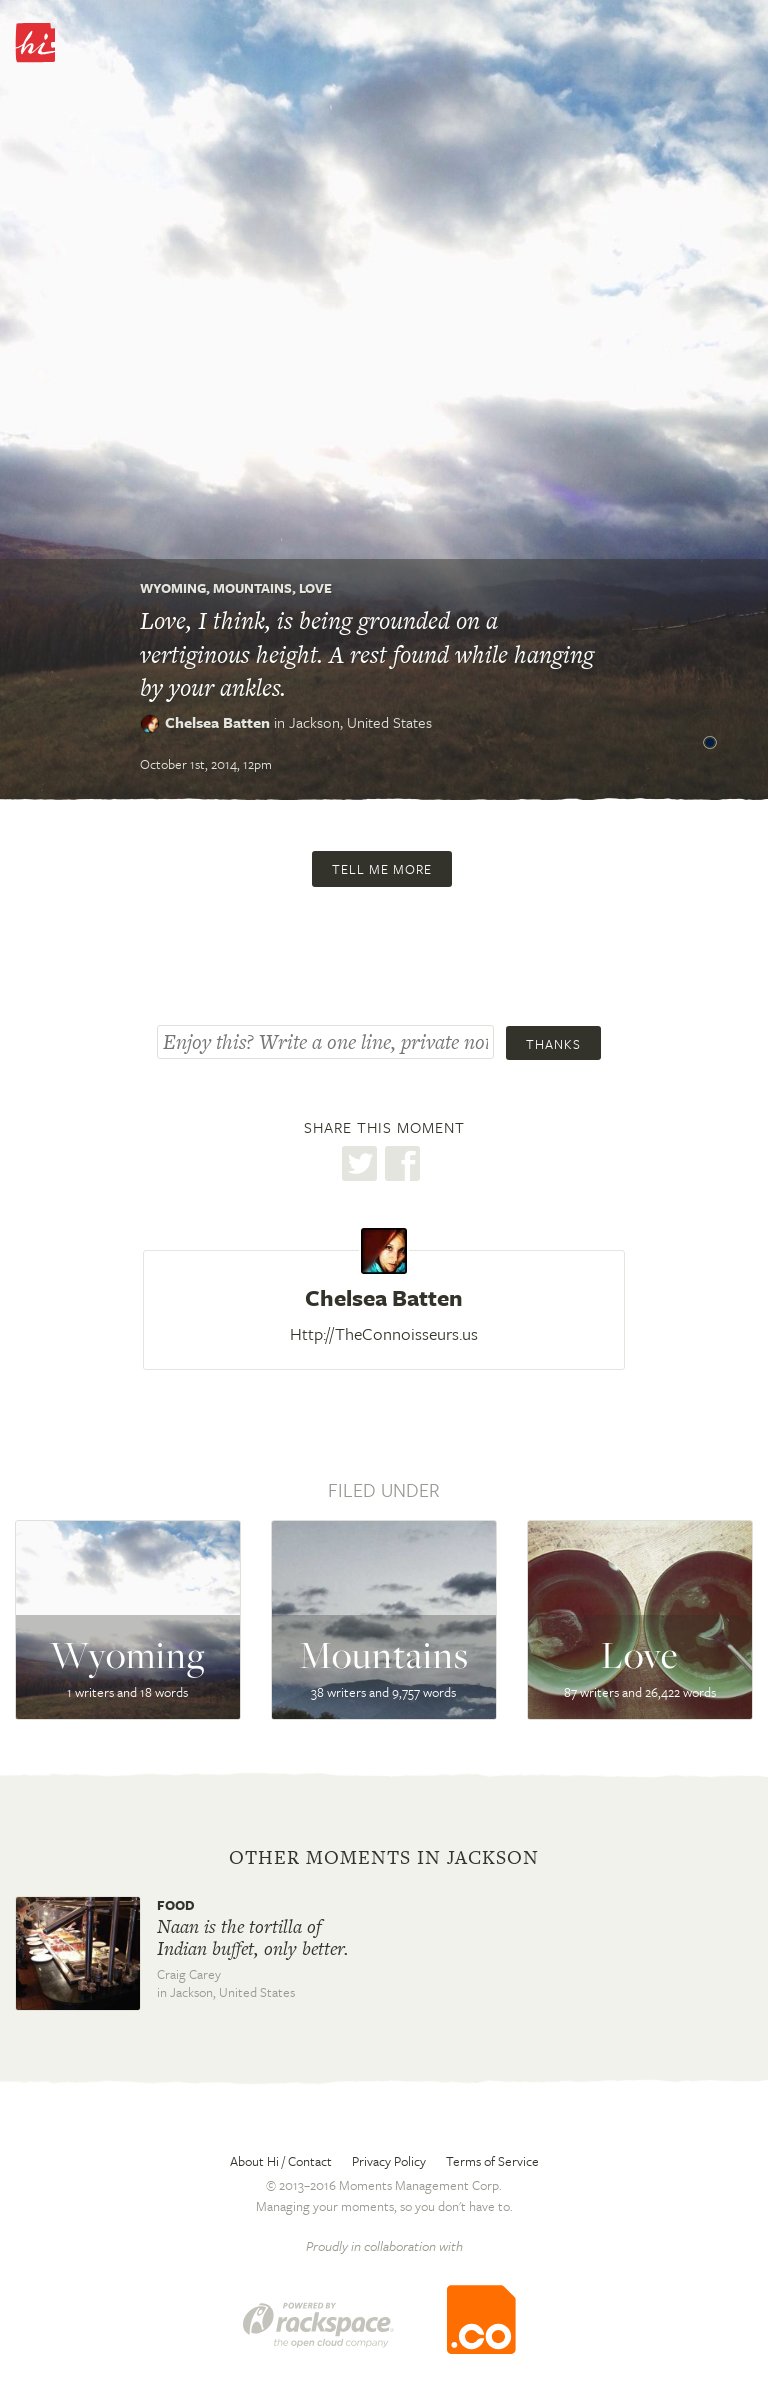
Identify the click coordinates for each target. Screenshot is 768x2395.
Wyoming (173, 588)
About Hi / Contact (281, 2161)
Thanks (553, 1044)
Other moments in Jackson (384, 1858)
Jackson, (360, 722)
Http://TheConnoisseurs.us (384, 1333)
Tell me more (382, 869)
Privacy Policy (389, 2161)
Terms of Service (492, 2161)
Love (315, 588)
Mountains (252, 588)
